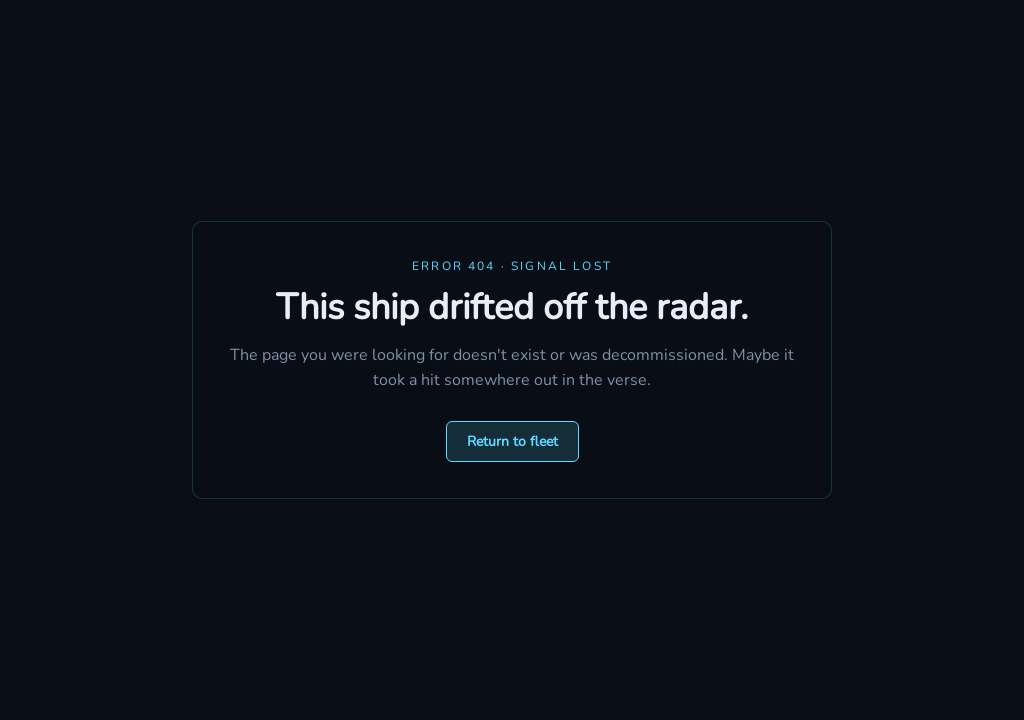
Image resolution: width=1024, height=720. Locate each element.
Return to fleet (512, 441)
